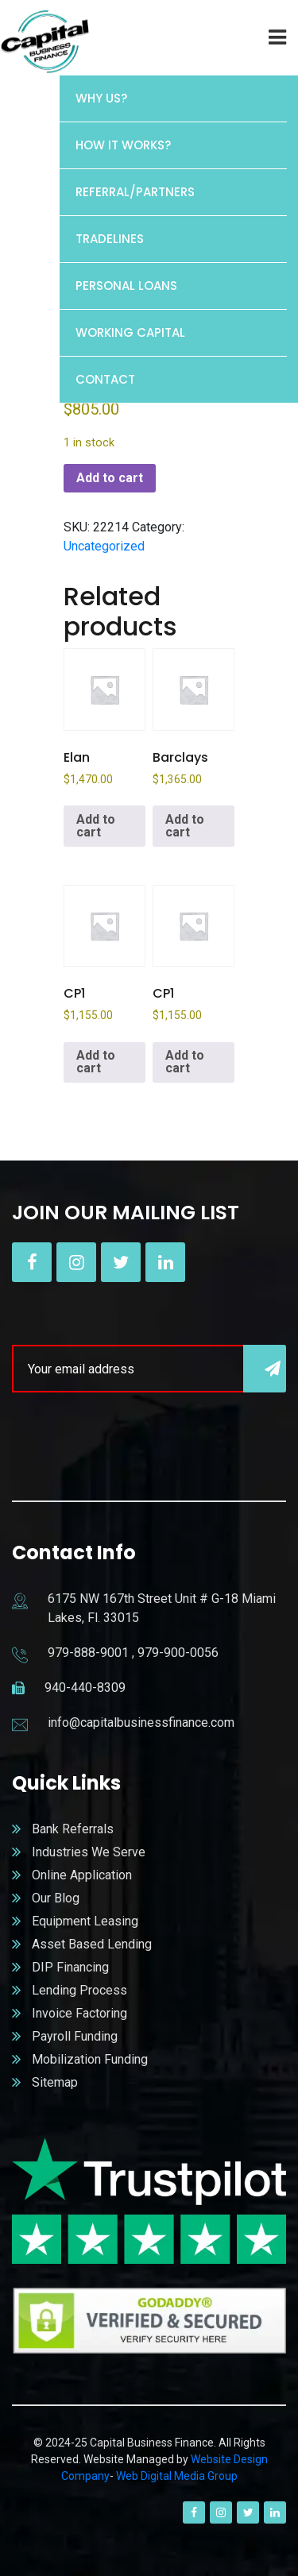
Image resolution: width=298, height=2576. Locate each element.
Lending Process (79, 1990)
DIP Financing (70, 1967)
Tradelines (109, 238)
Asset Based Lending (92, 1944)
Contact (105, 379)
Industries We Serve (88, 1852)
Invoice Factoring (79, 2013)
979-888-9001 (88, 1652)
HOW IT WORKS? (123, 145)
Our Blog (55, 1898)
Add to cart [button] (95, 826)
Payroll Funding (75, 2036)
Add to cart (109, 477)
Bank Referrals (73, 1828)
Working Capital (130, 332)
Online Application (82, 1875)
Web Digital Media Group (177, 2476)
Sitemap (55, 2082)
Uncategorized (104, 546)
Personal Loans (126, 285)
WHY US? (101, 98)
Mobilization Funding (90, 2059)
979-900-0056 (178, 1652)
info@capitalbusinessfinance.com (141, 1722)
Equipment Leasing (85, 1921)
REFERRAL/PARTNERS (135, 191)
